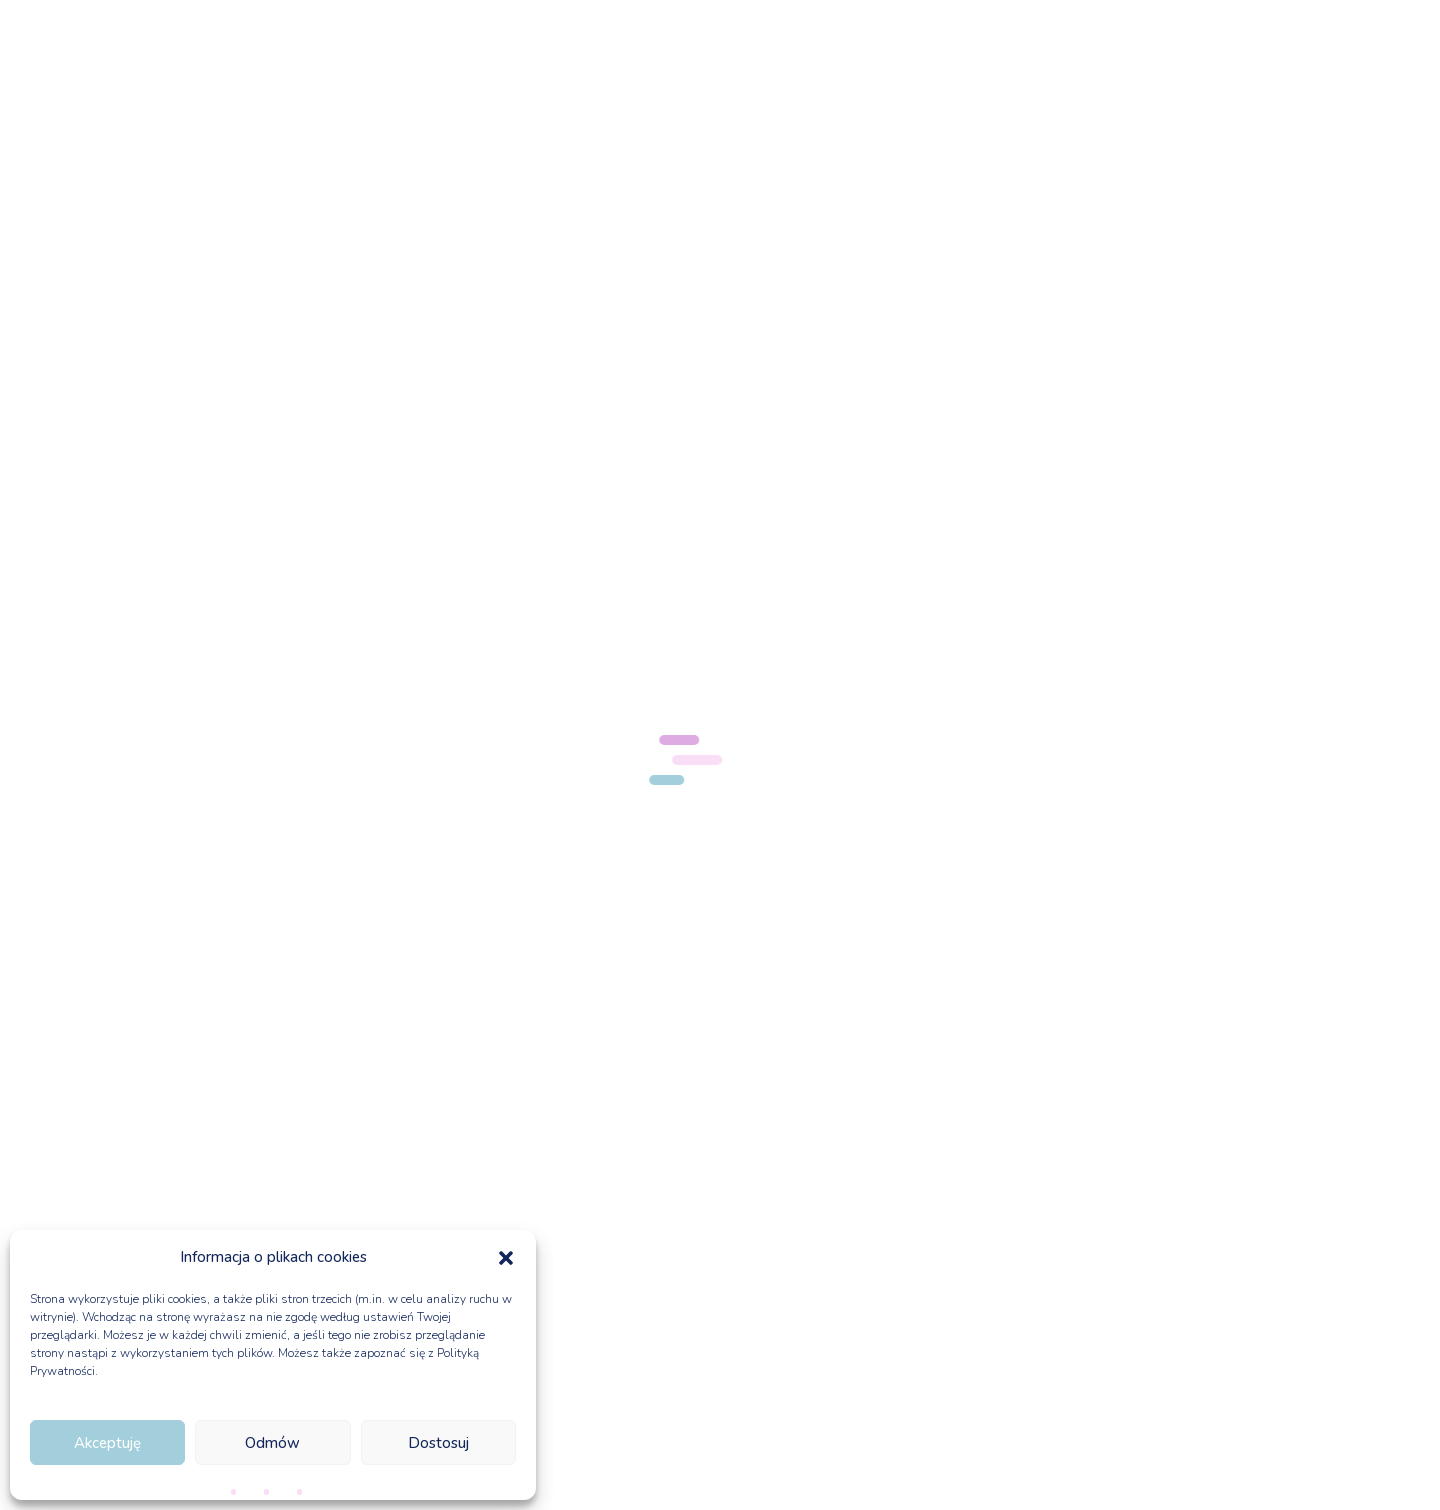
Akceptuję (107, 1443)
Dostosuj (438, 1443)
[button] (506, 1258)
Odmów (272, 1443)
